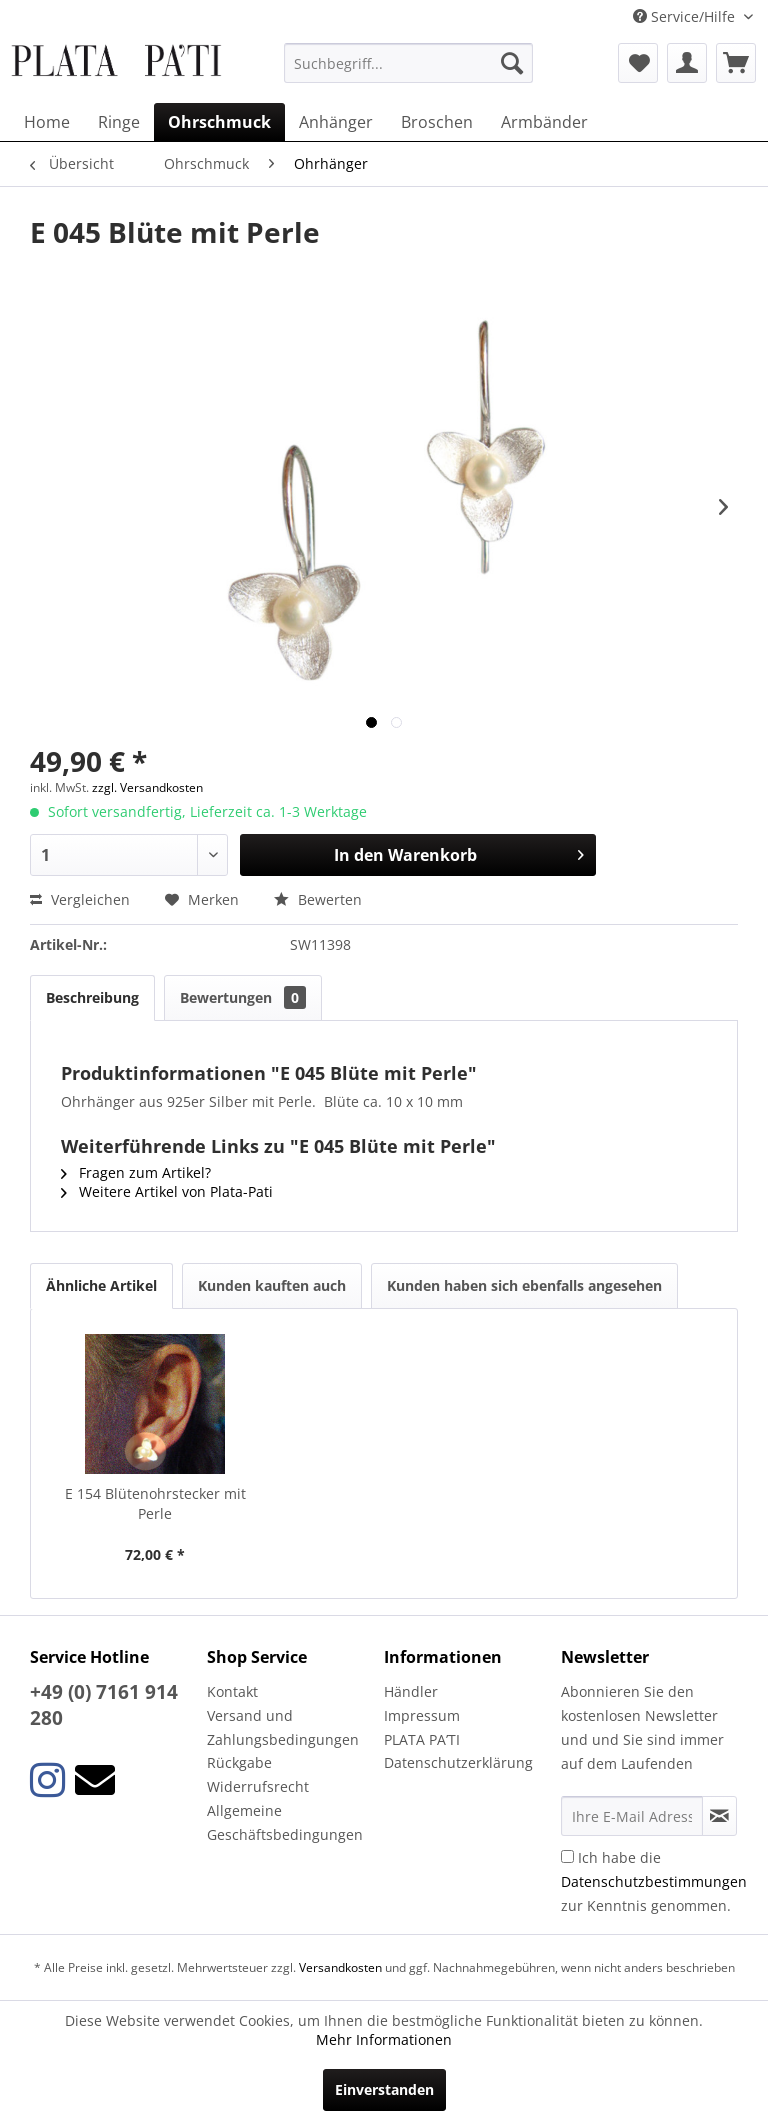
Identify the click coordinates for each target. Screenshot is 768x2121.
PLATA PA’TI (422, 1739)
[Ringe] (119, 122)
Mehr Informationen (384, 2039)
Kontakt (232, 1691)
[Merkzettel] (638, 63)
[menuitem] (409, 63)
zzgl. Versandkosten (147, 787)
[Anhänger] (336, 122)
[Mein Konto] (687, 63)
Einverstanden (384, 2089)
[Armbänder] (544, 122)
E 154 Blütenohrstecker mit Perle (155, 1503)
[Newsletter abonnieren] (719, 1816)
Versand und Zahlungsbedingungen (283, 1727)
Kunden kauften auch (272, 1285)
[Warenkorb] (736, 63)
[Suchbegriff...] (409, 63)
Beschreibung (92, 997)
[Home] (47, 122)
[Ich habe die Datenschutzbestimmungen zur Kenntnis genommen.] (567, 1856)
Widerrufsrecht (258, 1786)
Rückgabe (239, 1762)
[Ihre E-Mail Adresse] (632, 1816)
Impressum (422, 1715)
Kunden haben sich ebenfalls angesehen (524, 1285)
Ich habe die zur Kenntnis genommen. (654, 1881)
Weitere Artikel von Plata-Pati (167, 1191)
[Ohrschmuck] (219, 122)
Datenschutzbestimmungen (654, 1881)
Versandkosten (340, 1967)
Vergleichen (80, 899)
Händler (411, 1691)
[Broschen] (437, 122)
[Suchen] (512, 63)
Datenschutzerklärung (458, 1762)
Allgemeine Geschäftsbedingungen (285, 1822)
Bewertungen (243, 997)
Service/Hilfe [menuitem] (686, 16)
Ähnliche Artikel (101, 1285)
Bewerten (318, 899)
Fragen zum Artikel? (136, 1172)
